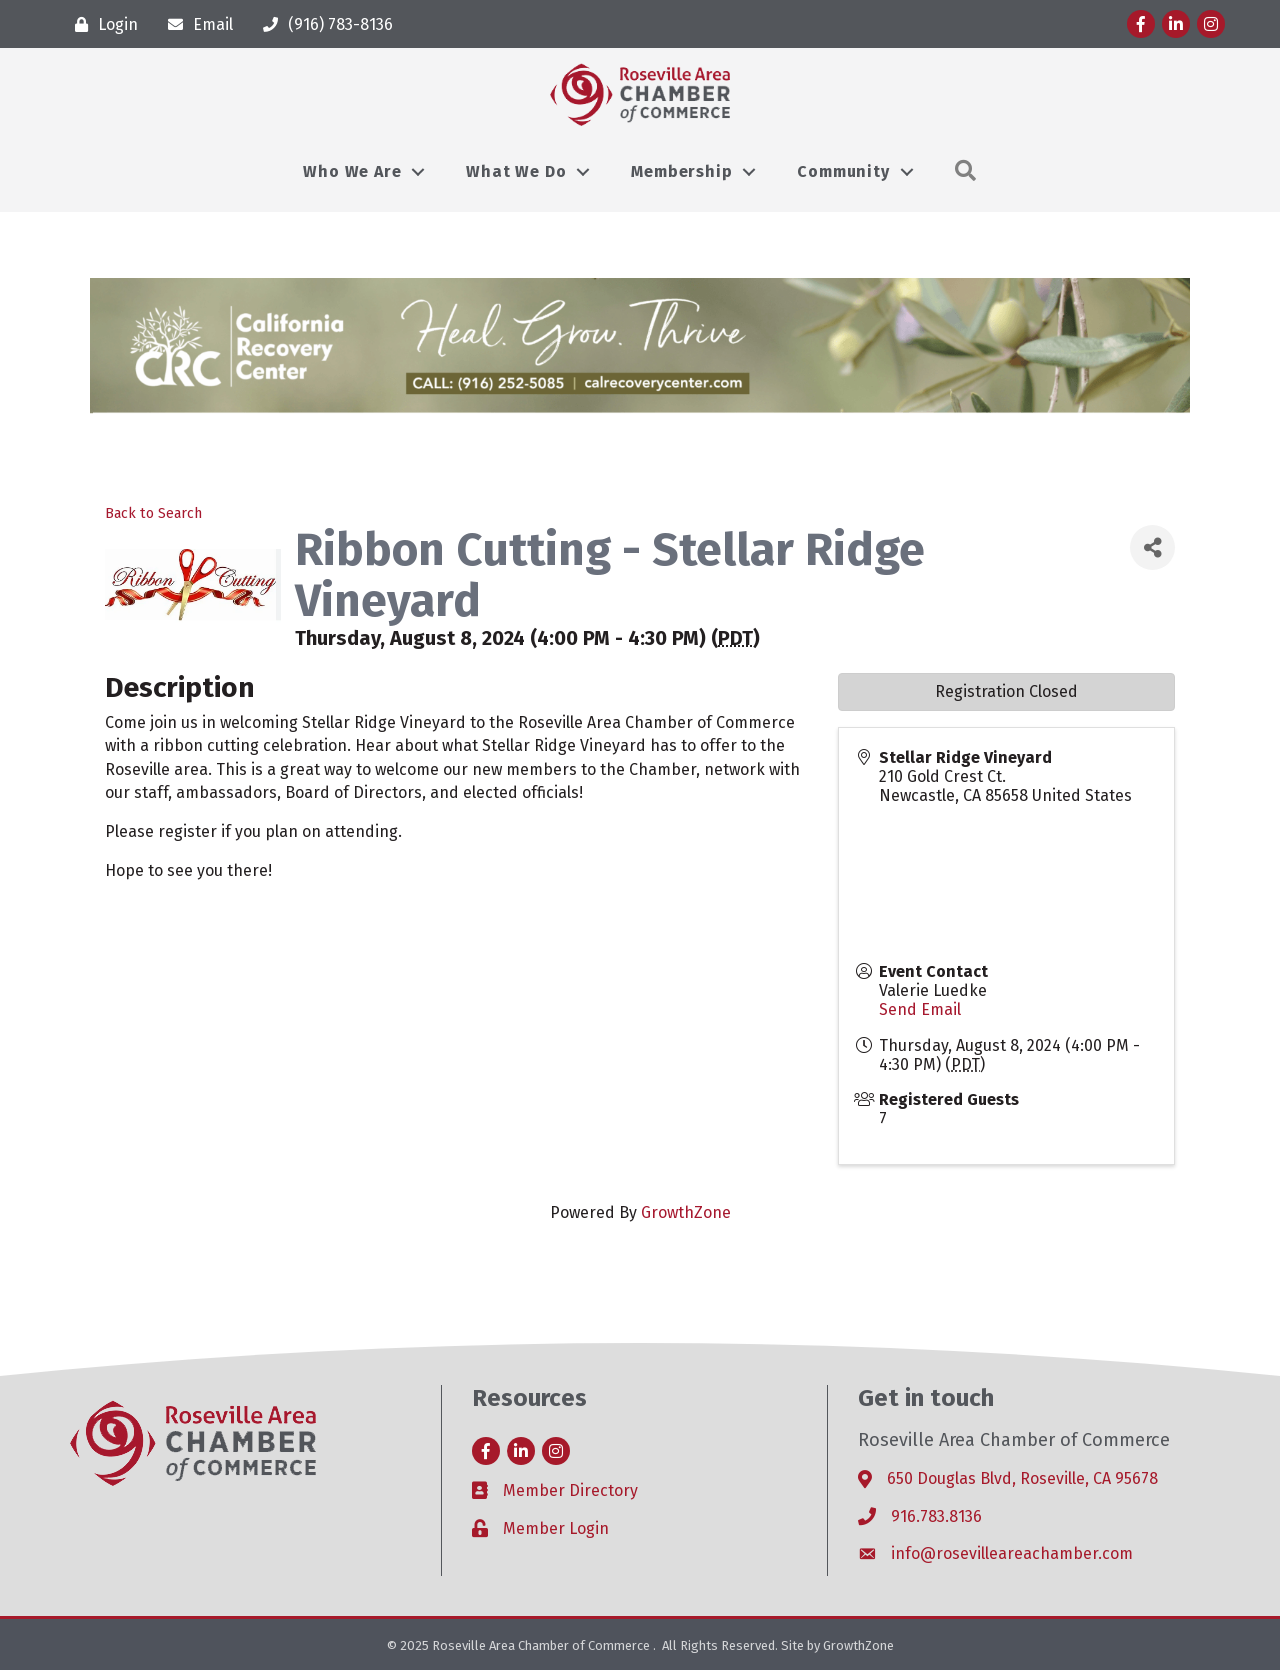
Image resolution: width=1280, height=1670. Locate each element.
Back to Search (153, 513)
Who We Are (352, 171)
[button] (966, 171)
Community (843, 171)
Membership (681, 171)
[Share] (1152, 547)
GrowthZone (686, 1212)
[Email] (195, 24)
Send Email (920, 1009)
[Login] (101, 24)
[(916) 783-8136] (323, 24)
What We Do (516, 171)
